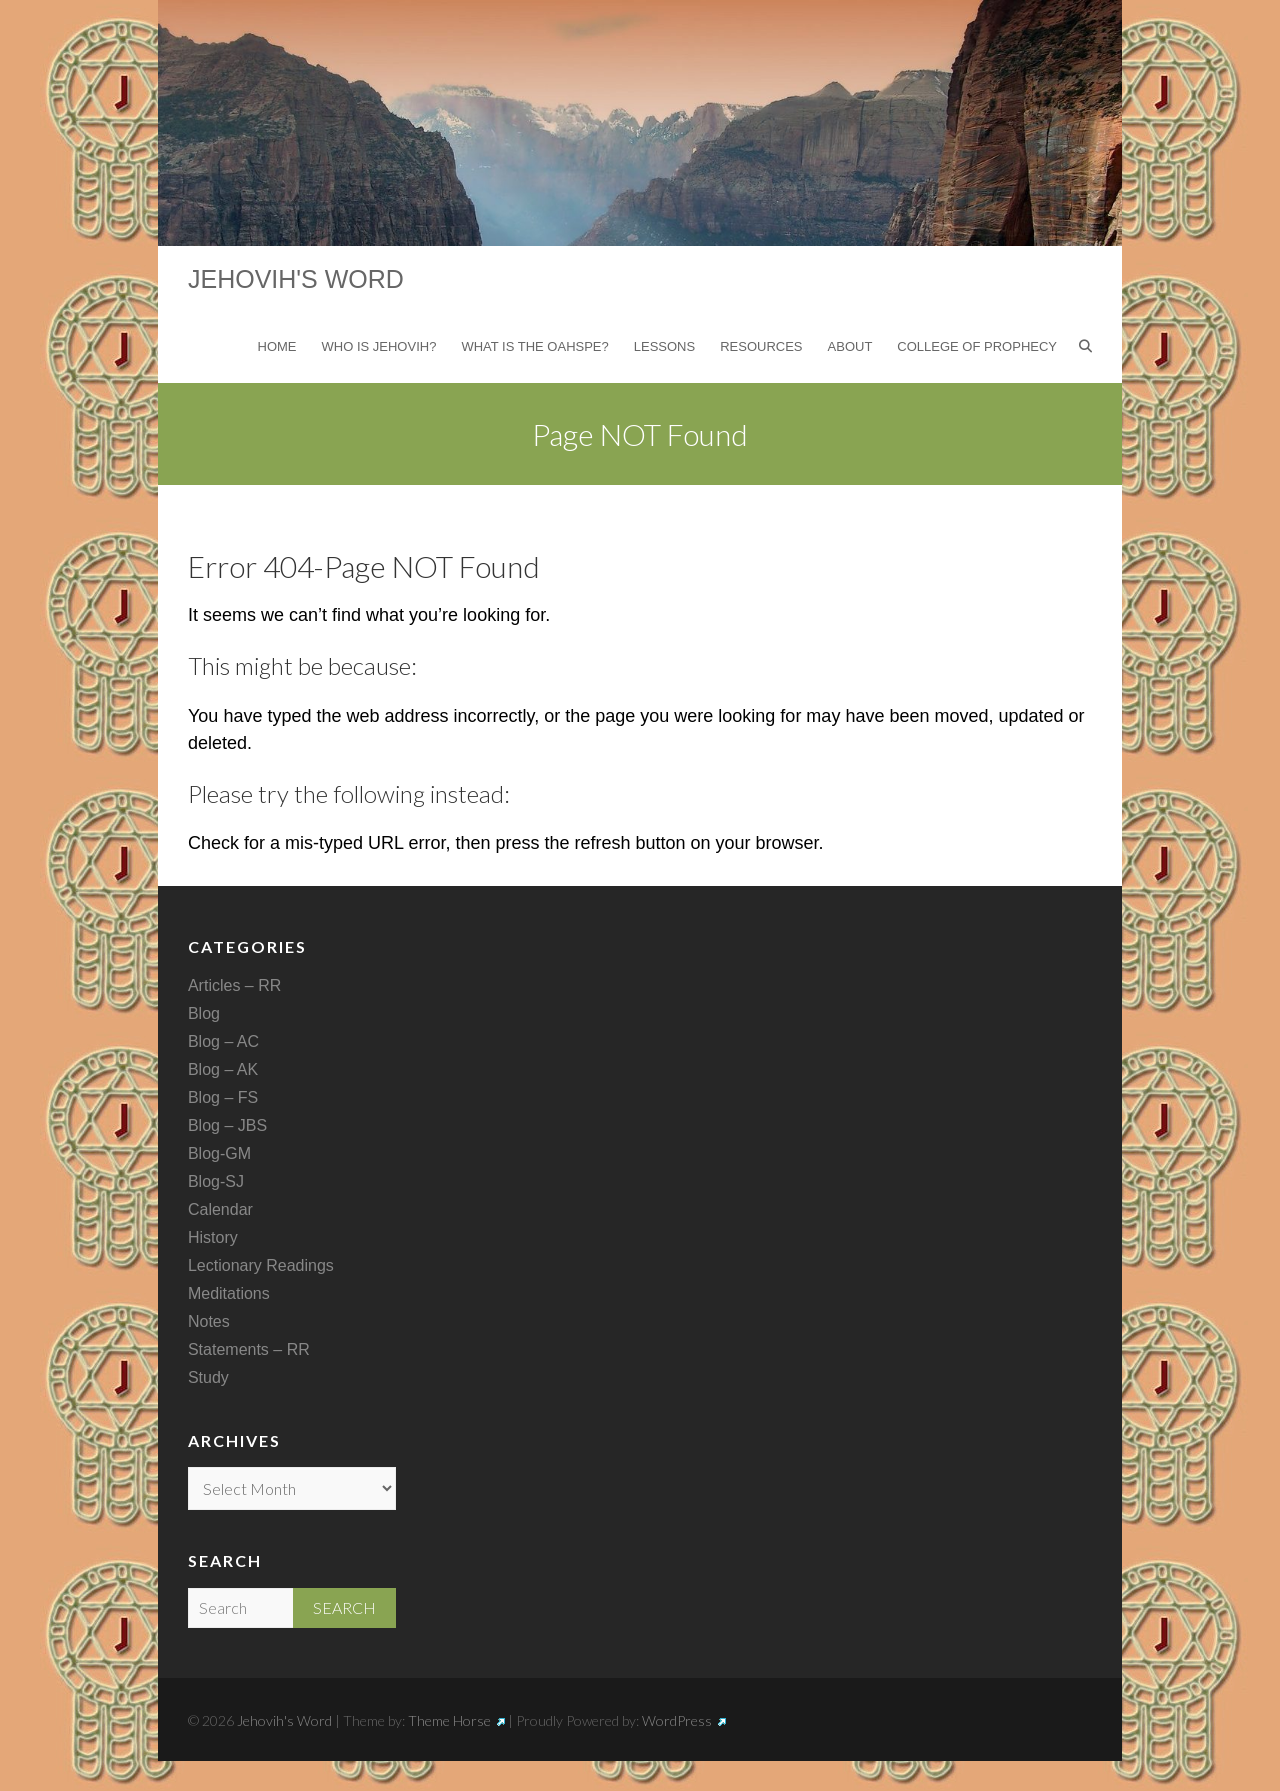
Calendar (220, 1209)
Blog (204, 1013)
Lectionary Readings (261, 1265)
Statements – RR (249, 1349)
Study (208, 1377)
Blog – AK (223, 1069)
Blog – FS (223, 1097)
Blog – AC (223, 1041)
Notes (209, 1321)
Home (277, 346)
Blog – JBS (227, 1125)
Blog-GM (219, 1153)
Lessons (664, 346)
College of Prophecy (977, 346)
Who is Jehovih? (379, 346)
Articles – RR (234, 985)
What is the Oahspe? (534, 346)
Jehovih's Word (296, 279)
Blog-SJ (216, 1181)
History (213, 1237)
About (850, 346)
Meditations (229, 1293)
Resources (761, 346)
